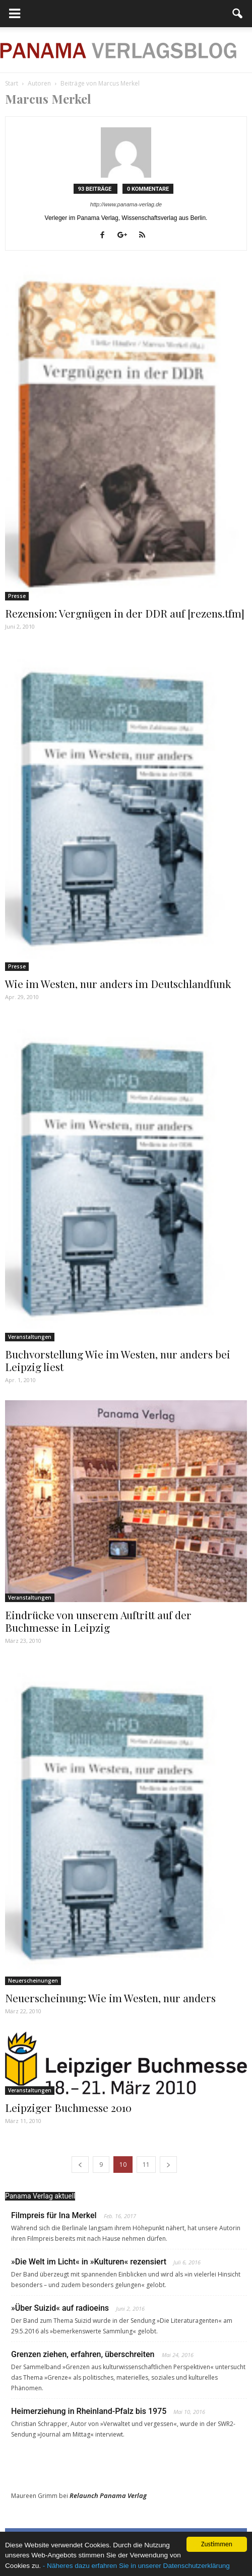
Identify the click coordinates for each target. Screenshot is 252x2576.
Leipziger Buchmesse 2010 (68, 2107)
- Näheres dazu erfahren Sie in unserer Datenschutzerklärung (136, 2565)
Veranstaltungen (29, 1336)
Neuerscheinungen (33, 1980)
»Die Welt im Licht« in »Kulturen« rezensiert (88, 2261)
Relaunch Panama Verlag (108, 2495)
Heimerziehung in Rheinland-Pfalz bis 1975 (88, 2411)
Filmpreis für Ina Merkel (54, 2215)
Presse (17, 595)
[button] (238, 13)
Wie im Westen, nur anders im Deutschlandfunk (118, 983)
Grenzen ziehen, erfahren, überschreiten (83, 2354)
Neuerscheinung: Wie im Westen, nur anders (110, 1998)
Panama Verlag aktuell (40, 2196)
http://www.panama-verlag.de (126, 204)
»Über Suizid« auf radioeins (60, 2308)
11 (146, 2164)
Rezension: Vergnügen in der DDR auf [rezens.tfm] (124, 613)
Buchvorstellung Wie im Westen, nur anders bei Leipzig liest (117, 1360)
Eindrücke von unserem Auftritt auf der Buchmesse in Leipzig (98, 1621)
